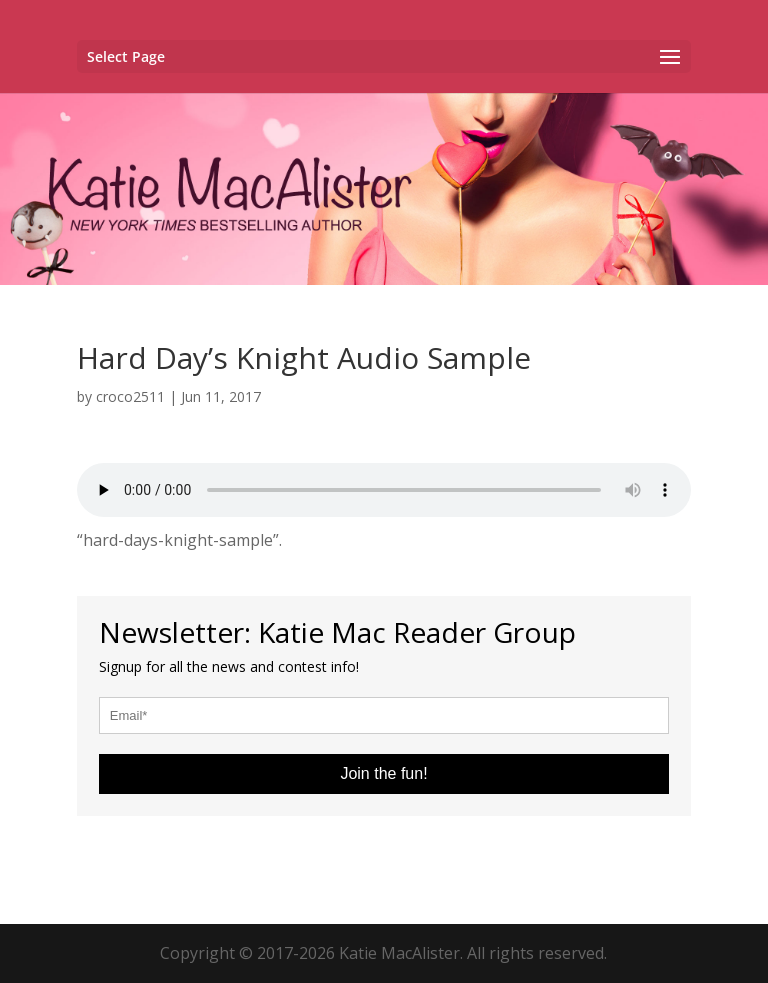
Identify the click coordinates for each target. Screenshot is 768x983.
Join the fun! (383, 773)
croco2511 (130, 396)
